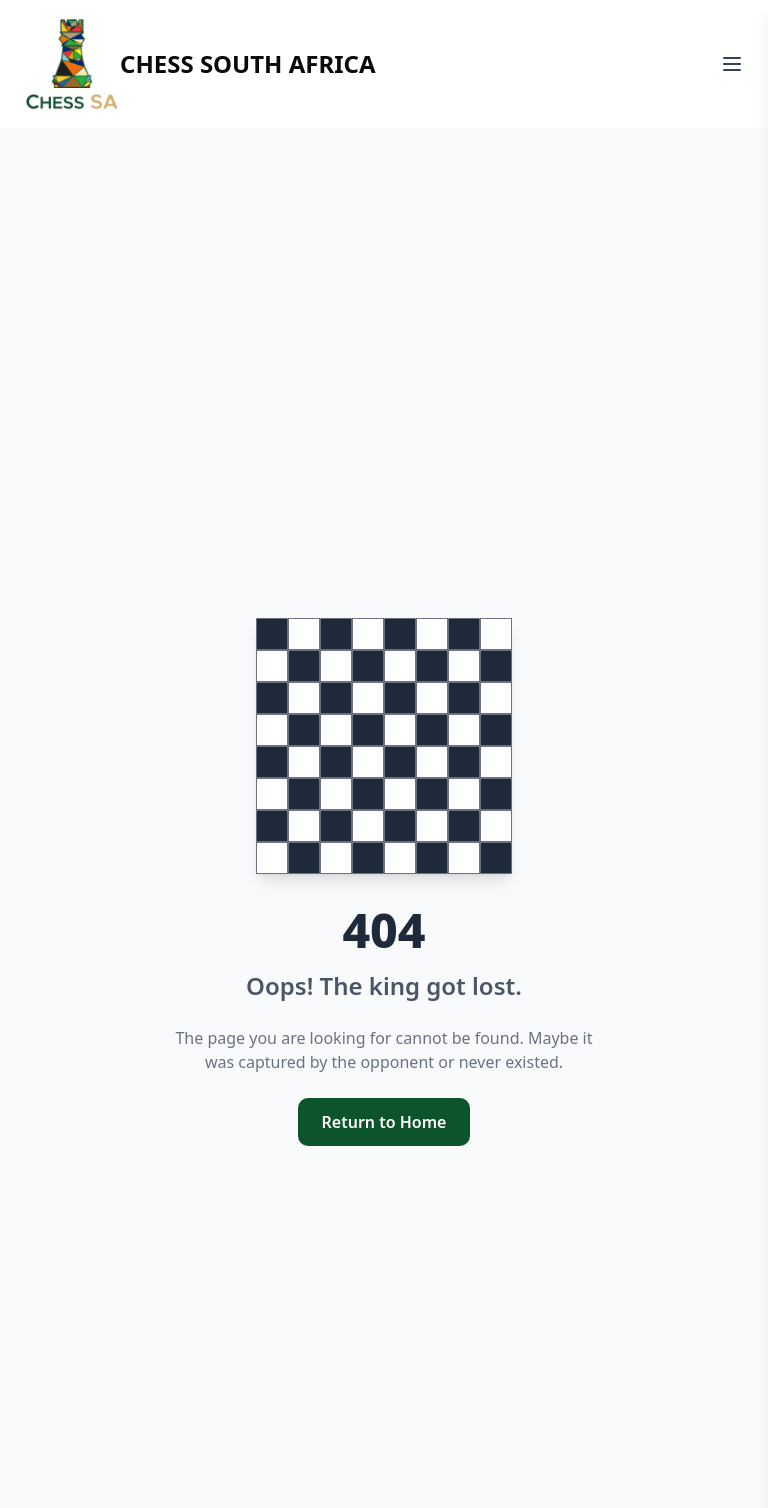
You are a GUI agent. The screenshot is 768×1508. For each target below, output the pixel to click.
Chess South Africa (200, 64)
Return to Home (384, 1122)
